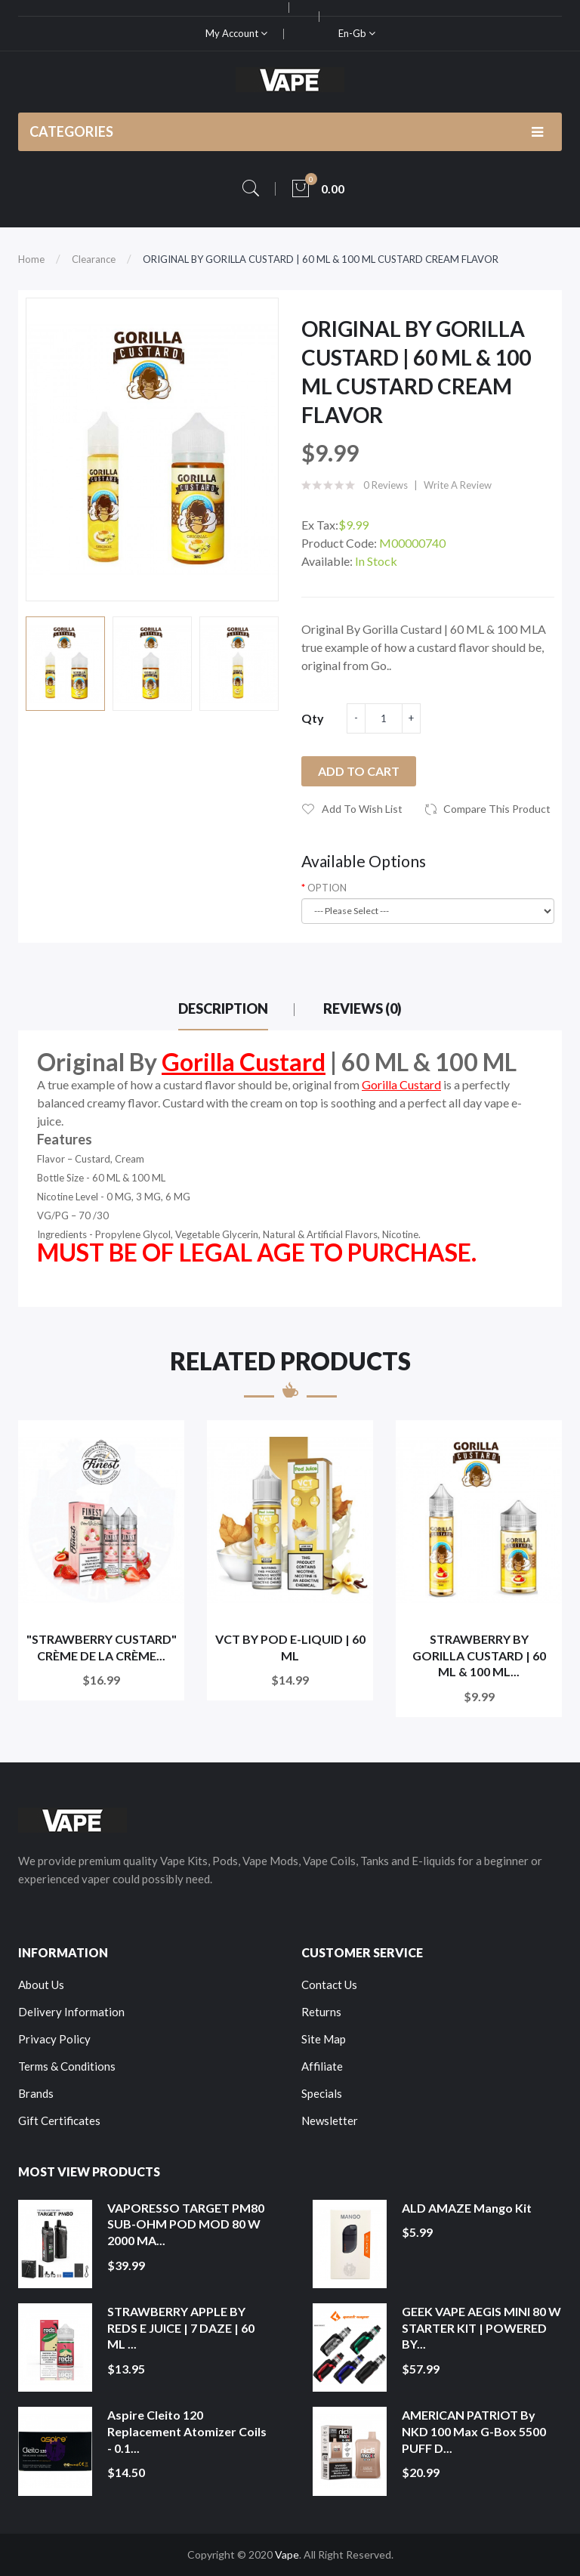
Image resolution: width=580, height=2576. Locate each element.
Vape (287, 2554)
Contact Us (329, 1984)
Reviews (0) (362, 1008)
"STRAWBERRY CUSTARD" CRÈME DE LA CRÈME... (101, 1647)
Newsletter (329, 2120)
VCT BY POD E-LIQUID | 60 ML (290, 1647)
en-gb (356, 33)
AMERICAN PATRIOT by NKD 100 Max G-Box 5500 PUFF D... (474, 2431)
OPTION (327, 888)
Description (223, 1008)
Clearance (94, 259)
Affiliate (322, 2066)
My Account (236, 33)
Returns (321, 2011)
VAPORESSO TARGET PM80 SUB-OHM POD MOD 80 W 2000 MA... (185, 2224)
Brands (36, 2093)
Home (31, 259)
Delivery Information (71, 2011)
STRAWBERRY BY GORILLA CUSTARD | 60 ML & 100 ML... (479, 1655)
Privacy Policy (54, 2039)
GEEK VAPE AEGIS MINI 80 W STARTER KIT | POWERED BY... (481, 2327)
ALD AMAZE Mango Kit (467, 2208)
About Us (41, 1984)
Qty (312, 718)
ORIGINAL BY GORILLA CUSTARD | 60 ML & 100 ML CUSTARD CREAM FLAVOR (320, 259)
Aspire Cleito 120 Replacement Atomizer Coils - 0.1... (187, 2431)
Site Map (323, 2039)
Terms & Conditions (67, 2066)
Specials (321, 2093)
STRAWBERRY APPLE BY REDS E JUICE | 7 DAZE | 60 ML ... (181, 2327)
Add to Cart (359, 771)
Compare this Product (497, 808)
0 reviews (385, 485)
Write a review (458, 485)
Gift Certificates (59, 2120)
